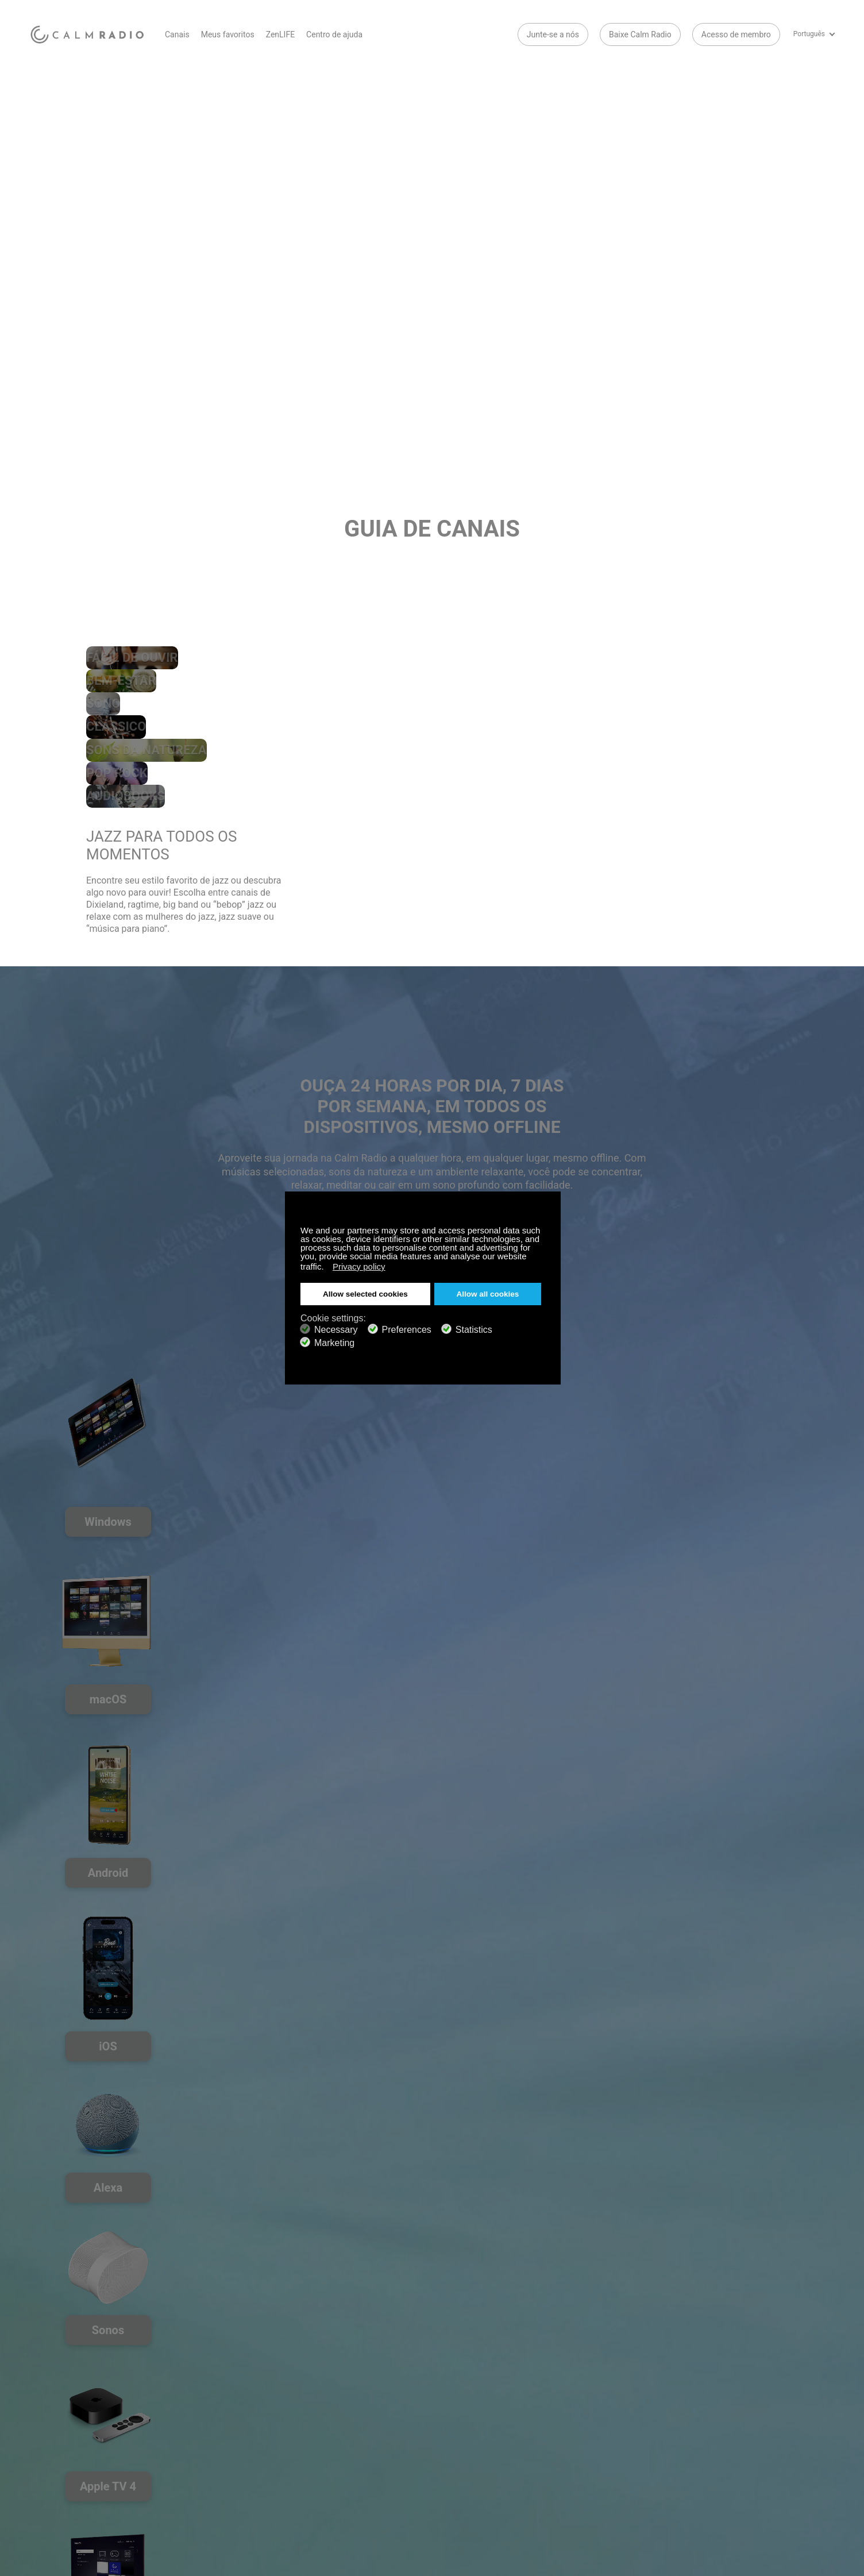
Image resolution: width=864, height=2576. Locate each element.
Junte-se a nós (553, 34)
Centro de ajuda (334, 34)
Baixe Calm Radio (640, 34)
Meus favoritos (227, 34)
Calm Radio (89, 34)
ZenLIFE (280, 34)
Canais (177, 34)
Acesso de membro (736, 34)
